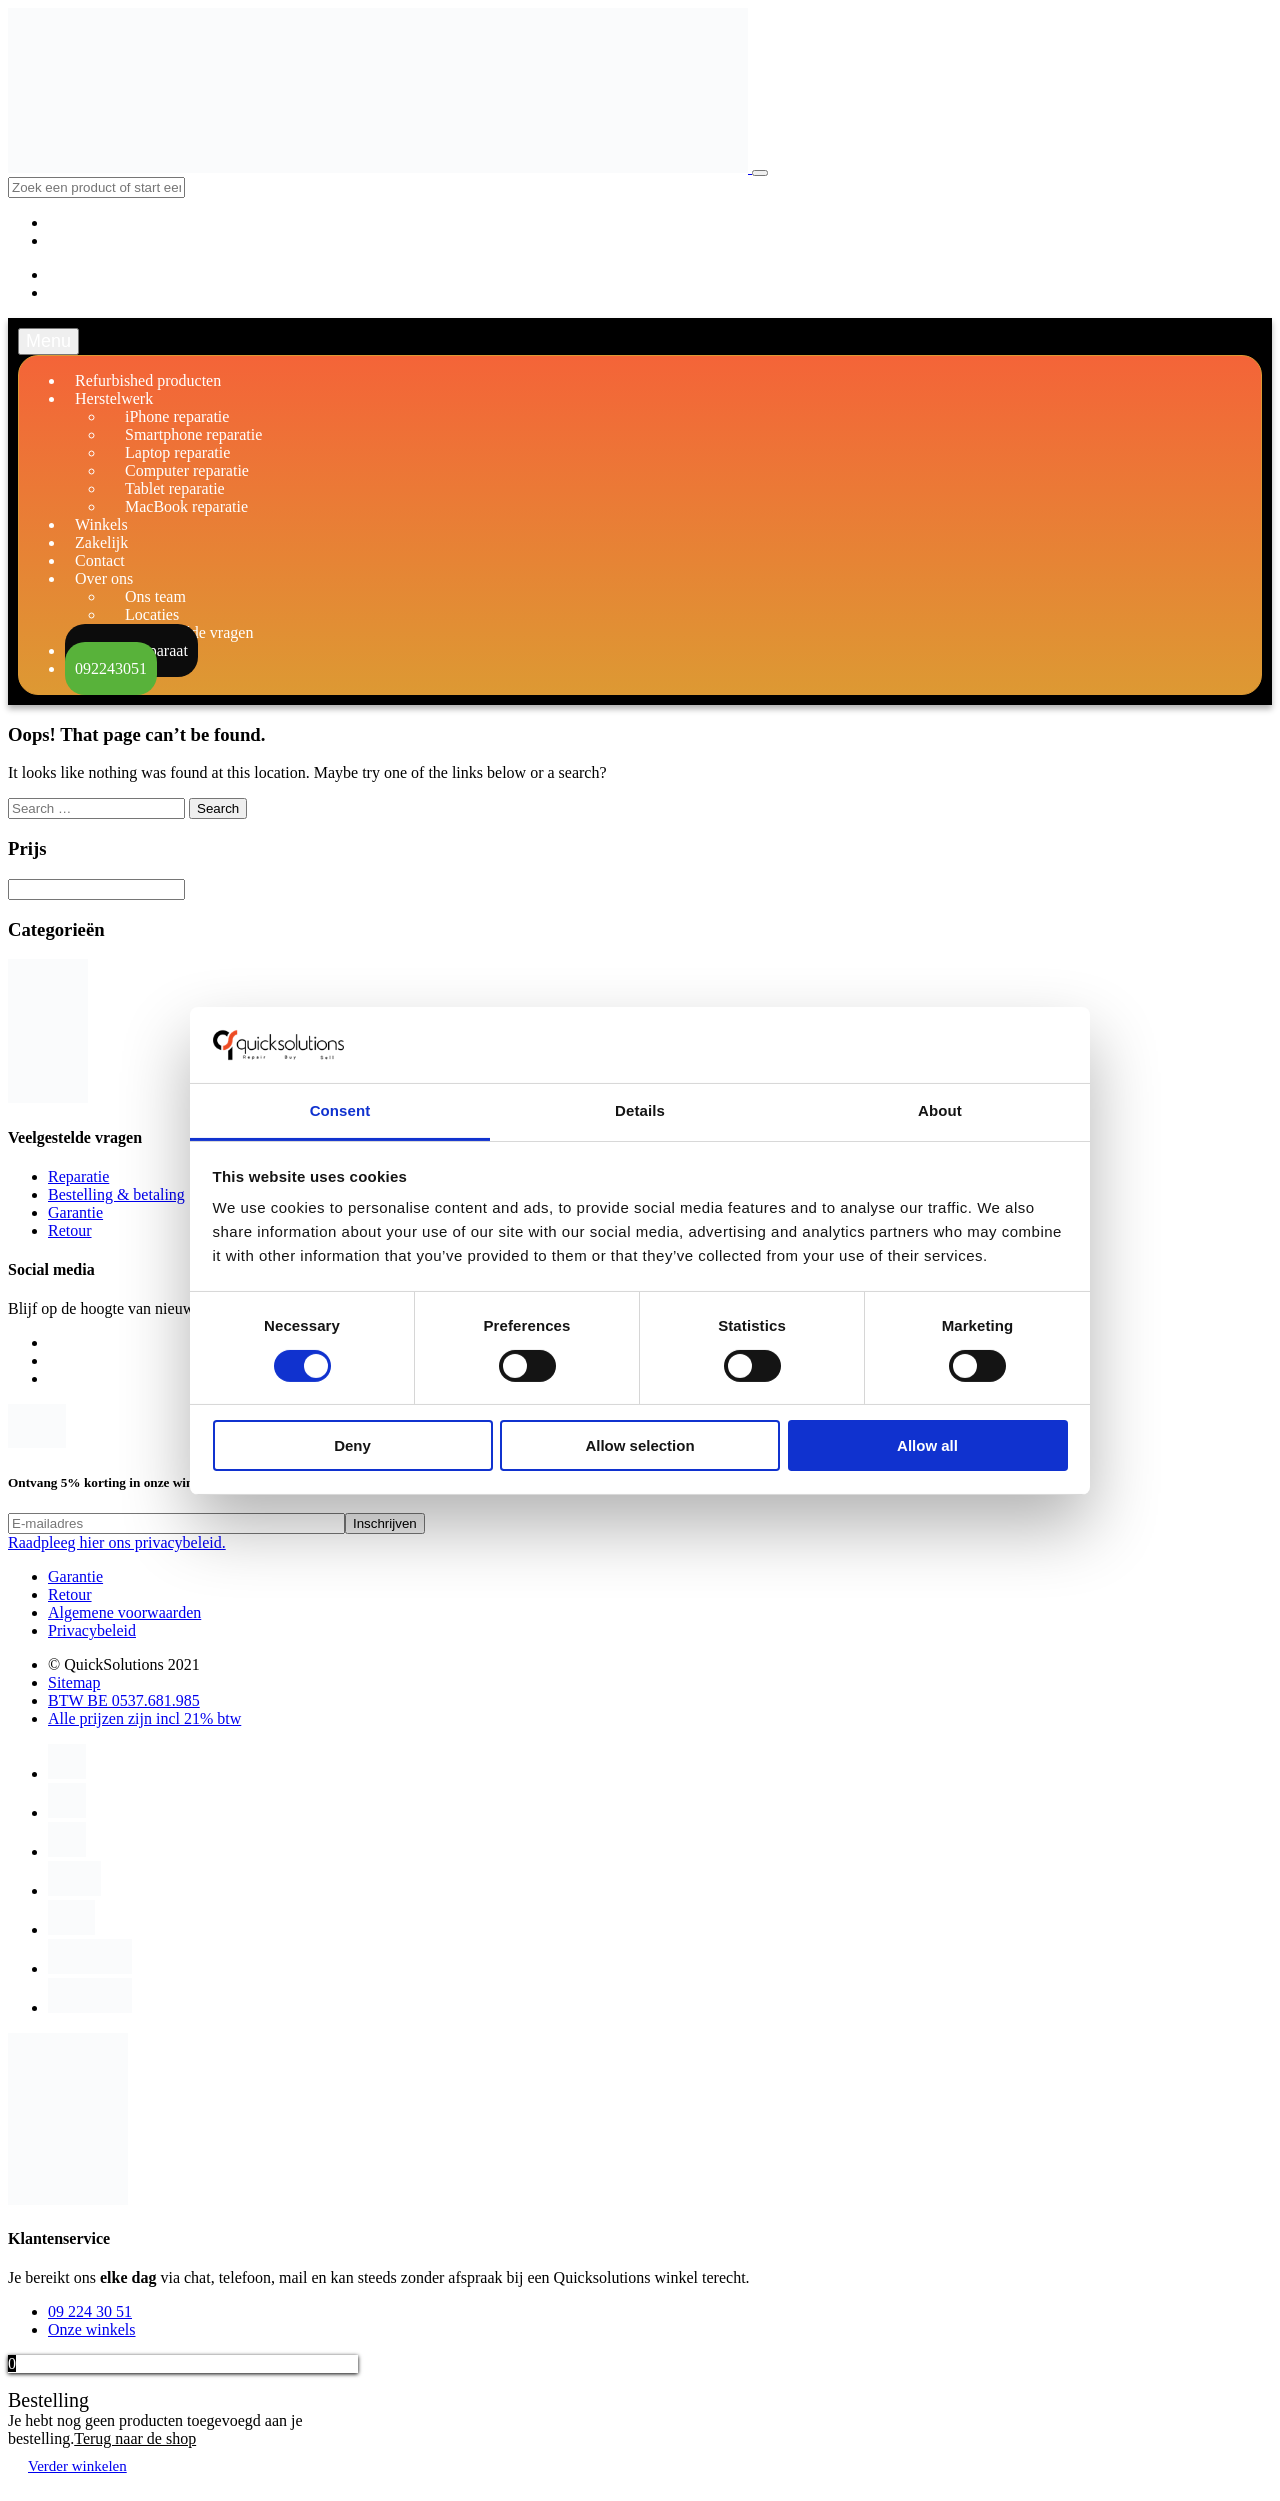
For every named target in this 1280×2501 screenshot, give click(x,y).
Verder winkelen (77, 2466)
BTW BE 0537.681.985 (124, 1700)
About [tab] (940, 1110)
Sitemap (74, 1682)
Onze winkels (92, 2329)
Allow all (927, 1445)
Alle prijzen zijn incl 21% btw (144, 1718)
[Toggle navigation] (760, 173)
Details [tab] (640, 1110)
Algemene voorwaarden (124, 1612)
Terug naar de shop (135, 2438)
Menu (48, 341)
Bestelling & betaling (116, 1194)
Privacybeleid (92, 1630)
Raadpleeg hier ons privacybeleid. (117, 1542)
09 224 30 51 (90, 2311)
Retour (70, 1230)
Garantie (75, 1212)
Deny (352, 1445)
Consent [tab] (340, 1110)
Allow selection (639, 1445)
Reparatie (78, 1176)
